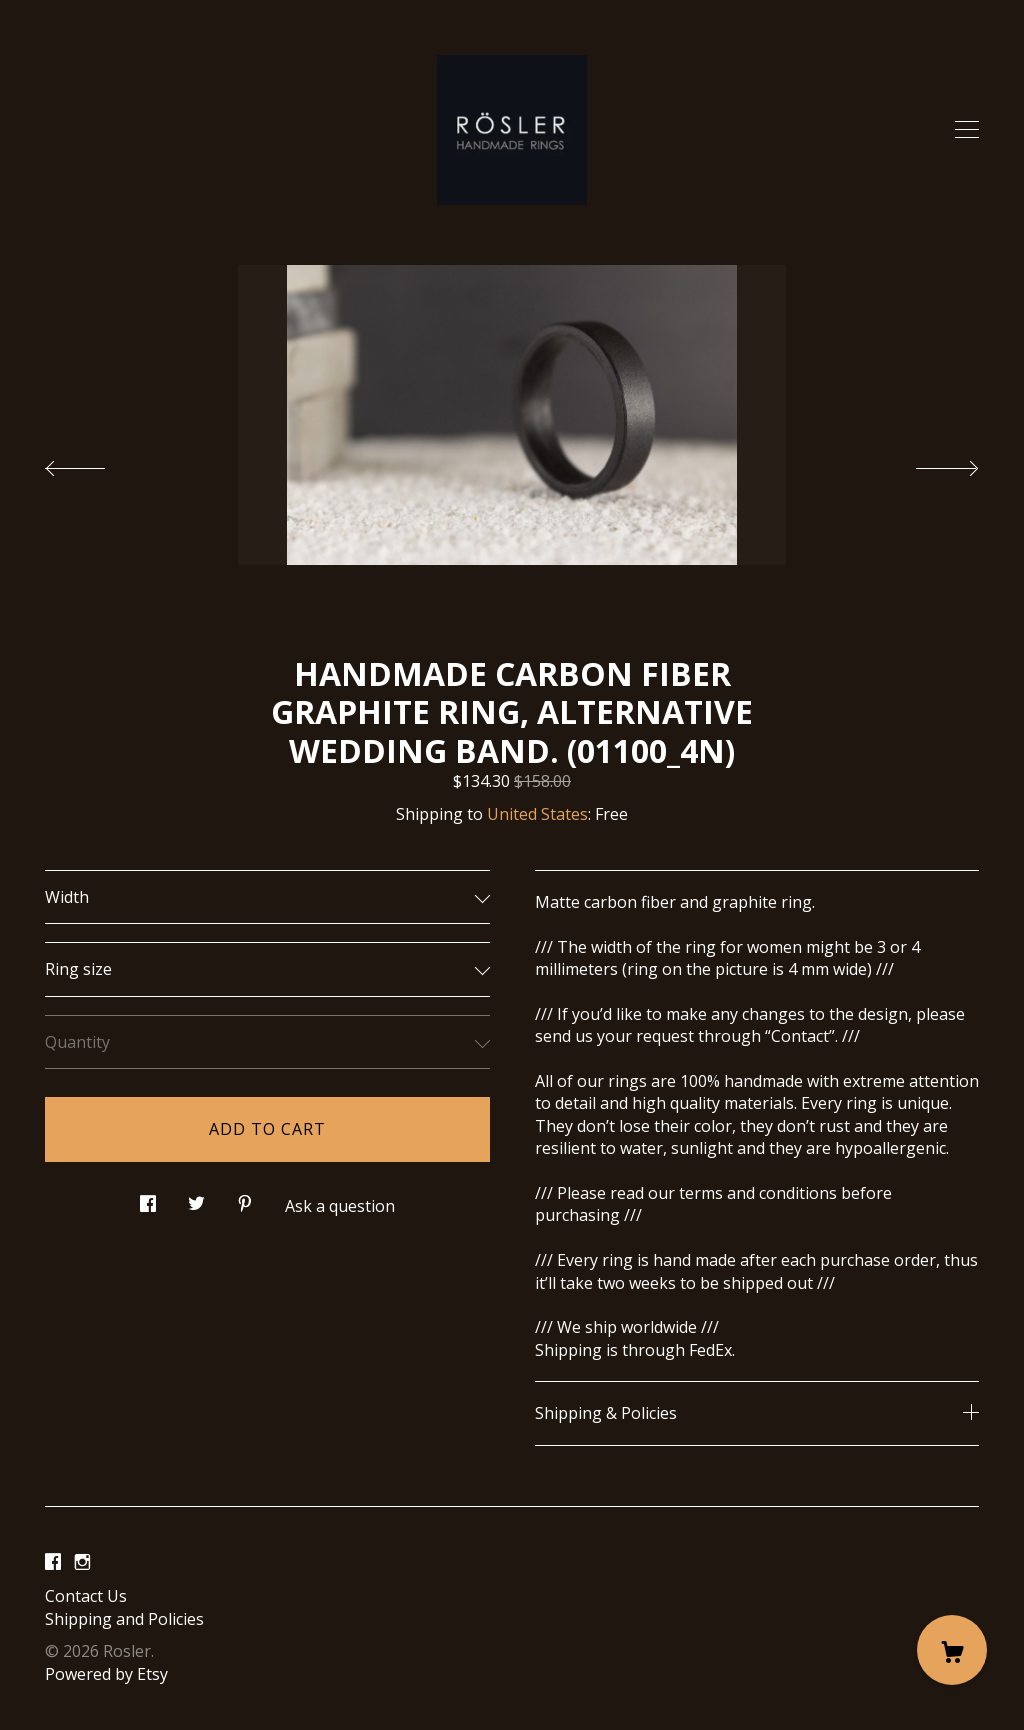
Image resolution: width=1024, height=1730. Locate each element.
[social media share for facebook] (148, 1198)
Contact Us (86, 1596)
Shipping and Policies (124, 1619)
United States (537, 814)
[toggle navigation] (967, 130)
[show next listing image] (929, 463)
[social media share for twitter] (196, 1198)
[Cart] (952, 1650)
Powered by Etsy (106, 1674)
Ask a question (340, 1206)
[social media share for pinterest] (245, 1198)
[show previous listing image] (95, 463)
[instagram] (82, 1563)
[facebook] (53, 1563)
